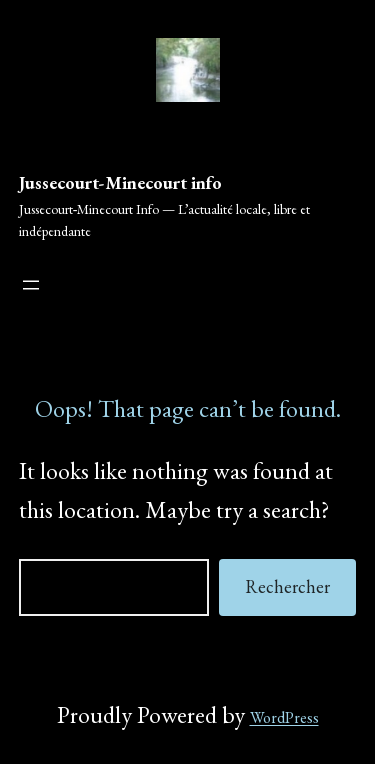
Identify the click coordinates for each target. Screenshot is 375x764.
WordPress (284, 717)
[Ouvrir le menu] (31, 285)
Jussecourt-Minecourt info (120, 182)
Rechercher (287, 586)
